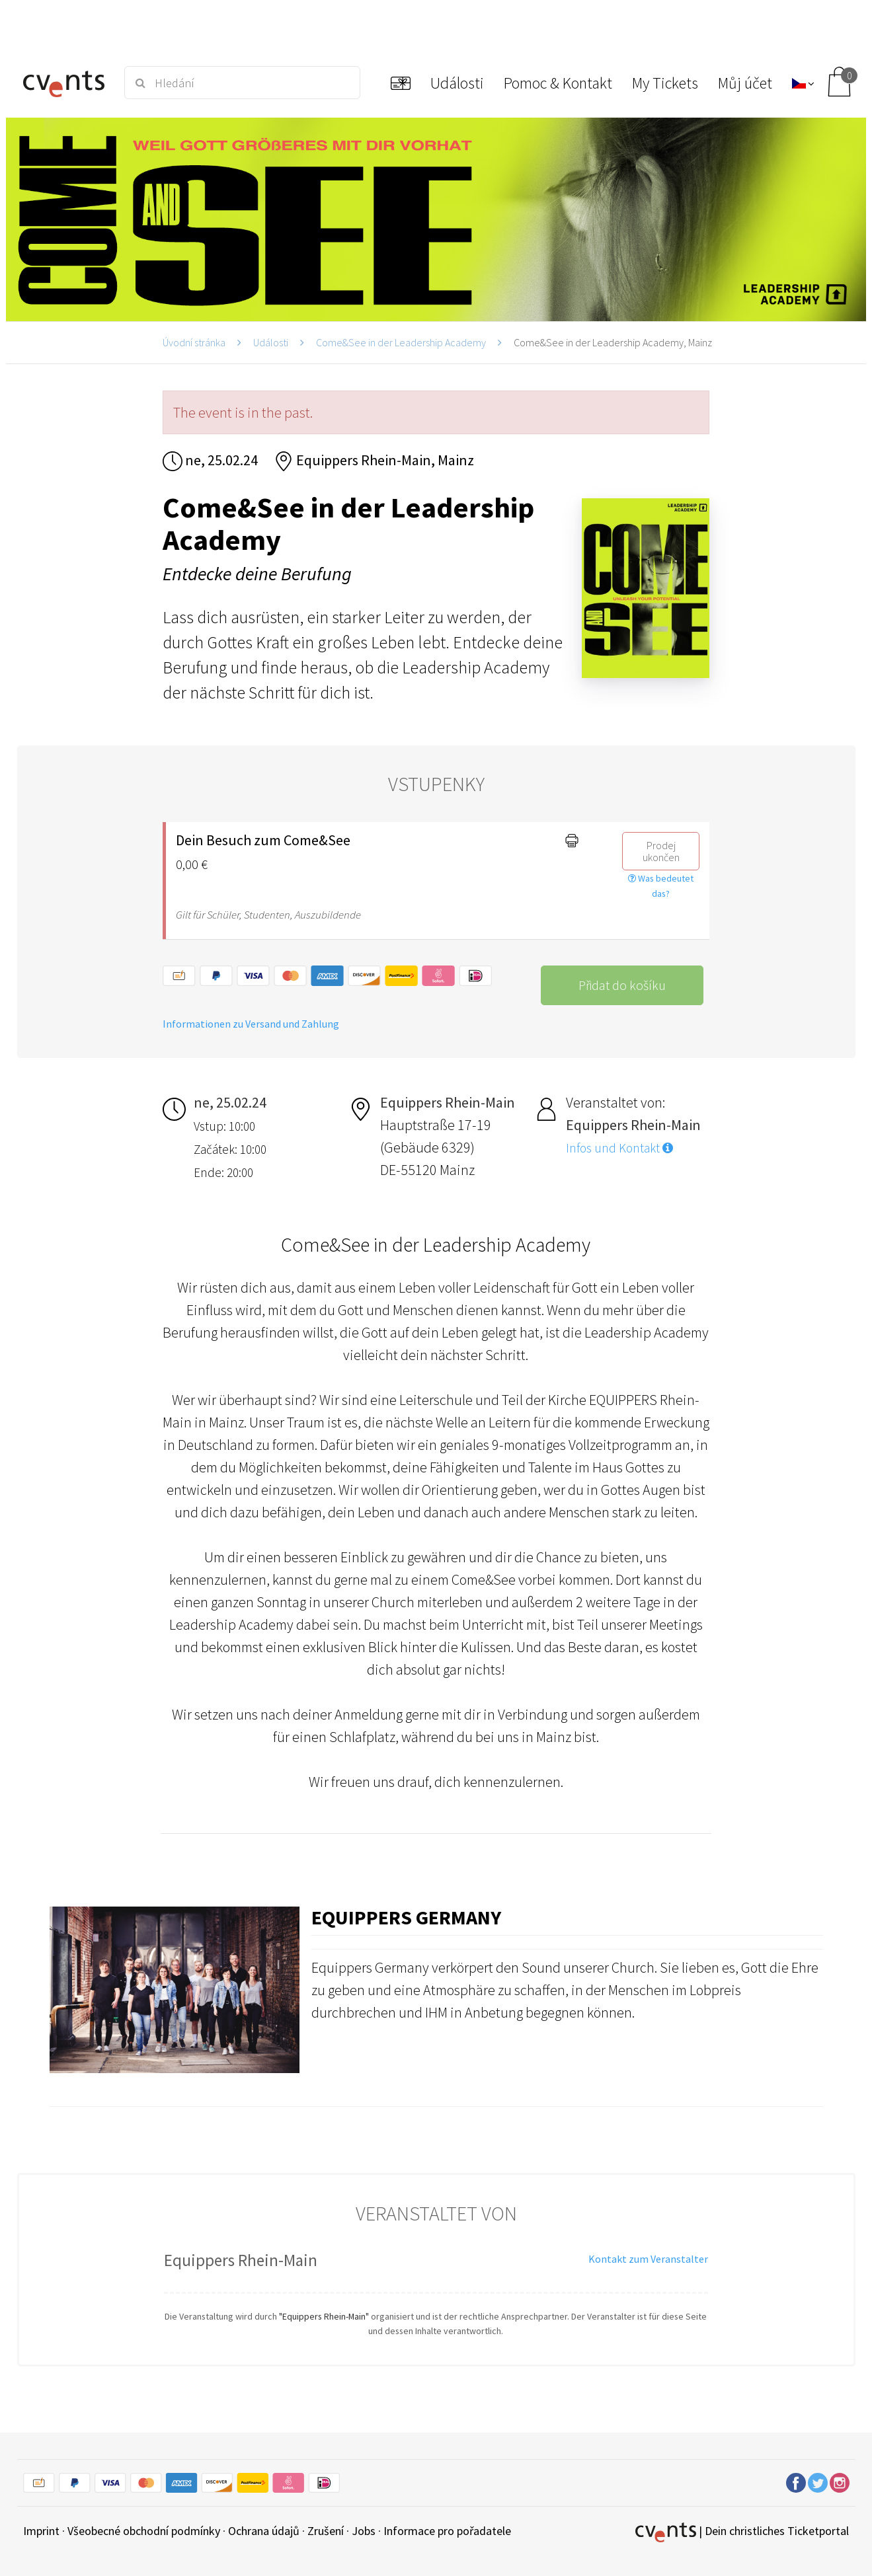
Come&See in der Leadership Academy (401, 342)
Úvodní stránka (194, 342)
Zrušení (325, 2530)
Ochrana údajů (263, 2530)
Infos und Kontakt (619, 1148)
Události (270, 342)
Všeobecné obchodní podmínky (143, 2530)
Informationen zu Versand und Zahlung (251, 1023)
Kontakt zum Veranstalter (648, 2258)
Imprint (41, 2530)
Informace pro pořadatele (447, 2530)
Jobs (364, 2530)
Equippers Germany (406, 1917)
